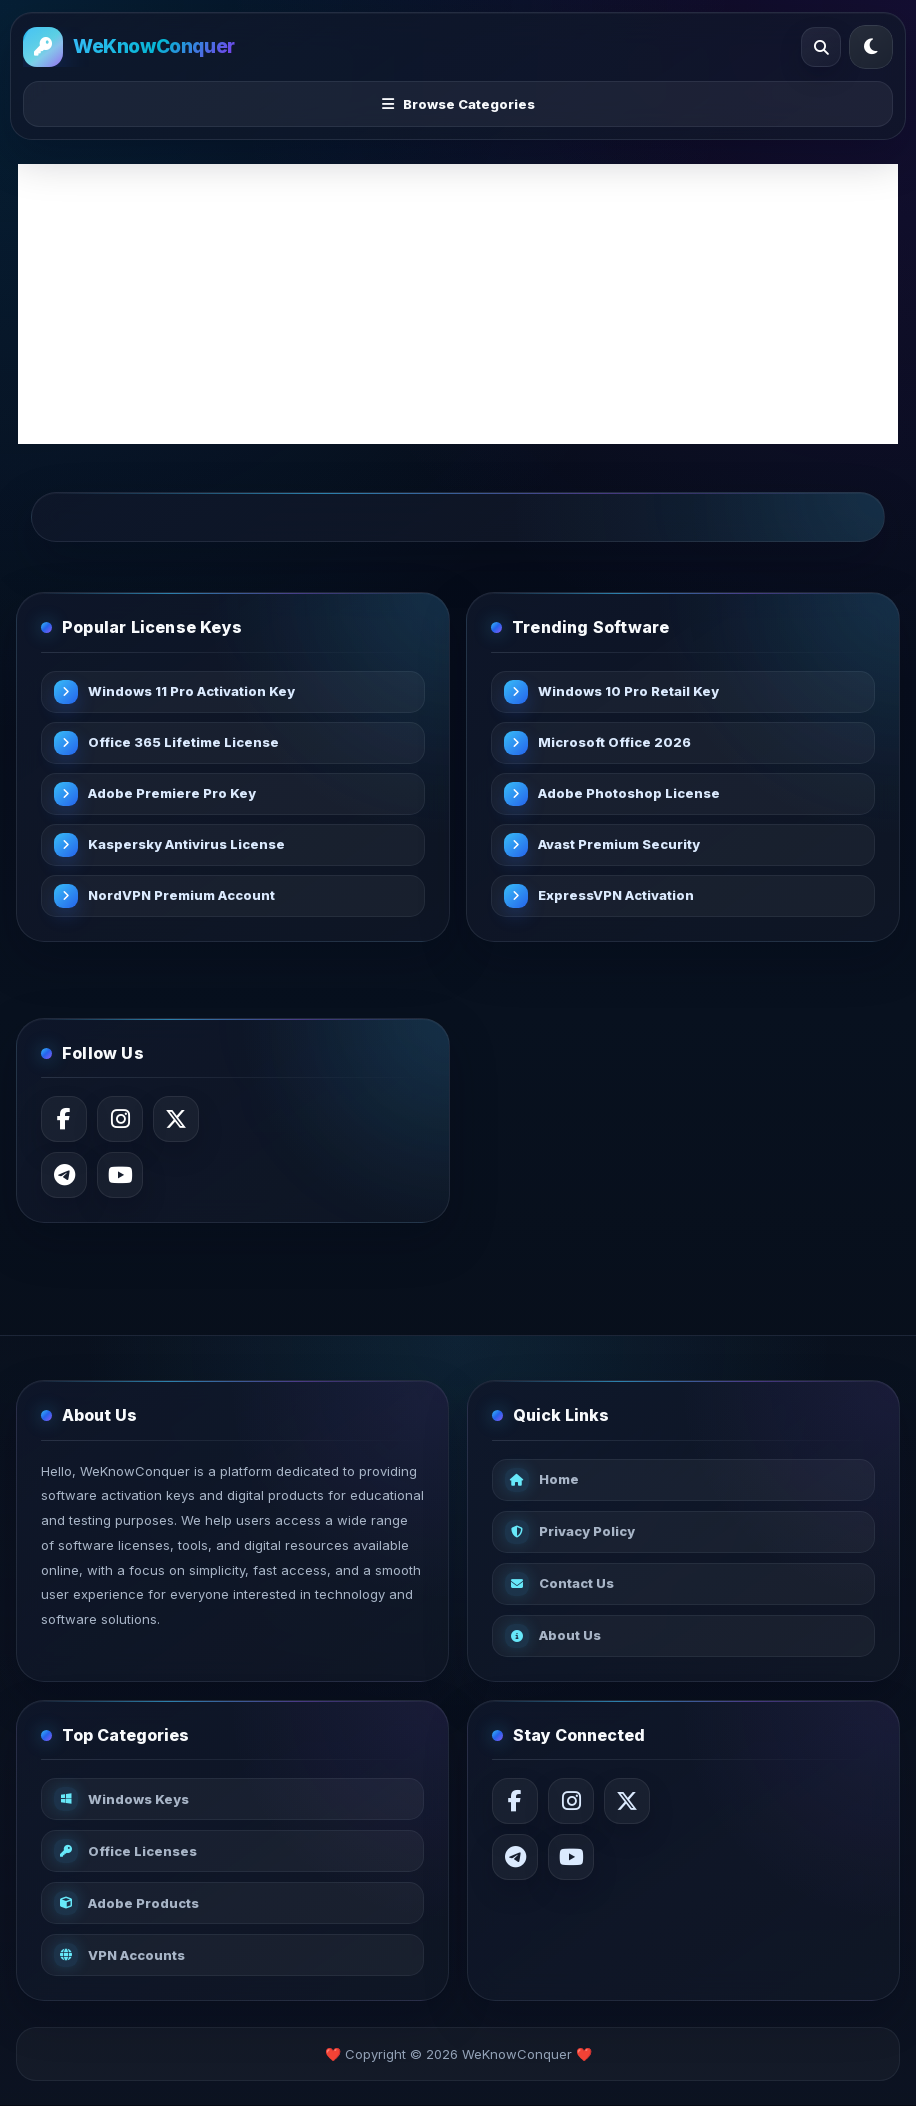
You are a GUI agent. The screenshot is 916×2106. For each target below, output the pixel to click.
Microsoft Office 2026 (614, 742)
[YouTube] (120, 1175)
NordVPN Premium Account (181, 895)
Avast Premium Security (619, 844)
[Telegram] (64, 1175)
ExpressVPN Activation (616, 895)
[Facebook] (64, 1119)
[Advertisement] (458, 304)
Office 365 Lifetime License (183, 742)
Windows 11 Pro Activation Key (191, 691)
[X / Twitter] (176, 1119)
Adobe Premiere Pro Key (172, 793)
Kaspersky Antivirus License (186, 844)
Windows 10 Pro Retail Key (628, 691)
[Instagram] (120, 1119)
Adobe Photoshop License (629, 793)
